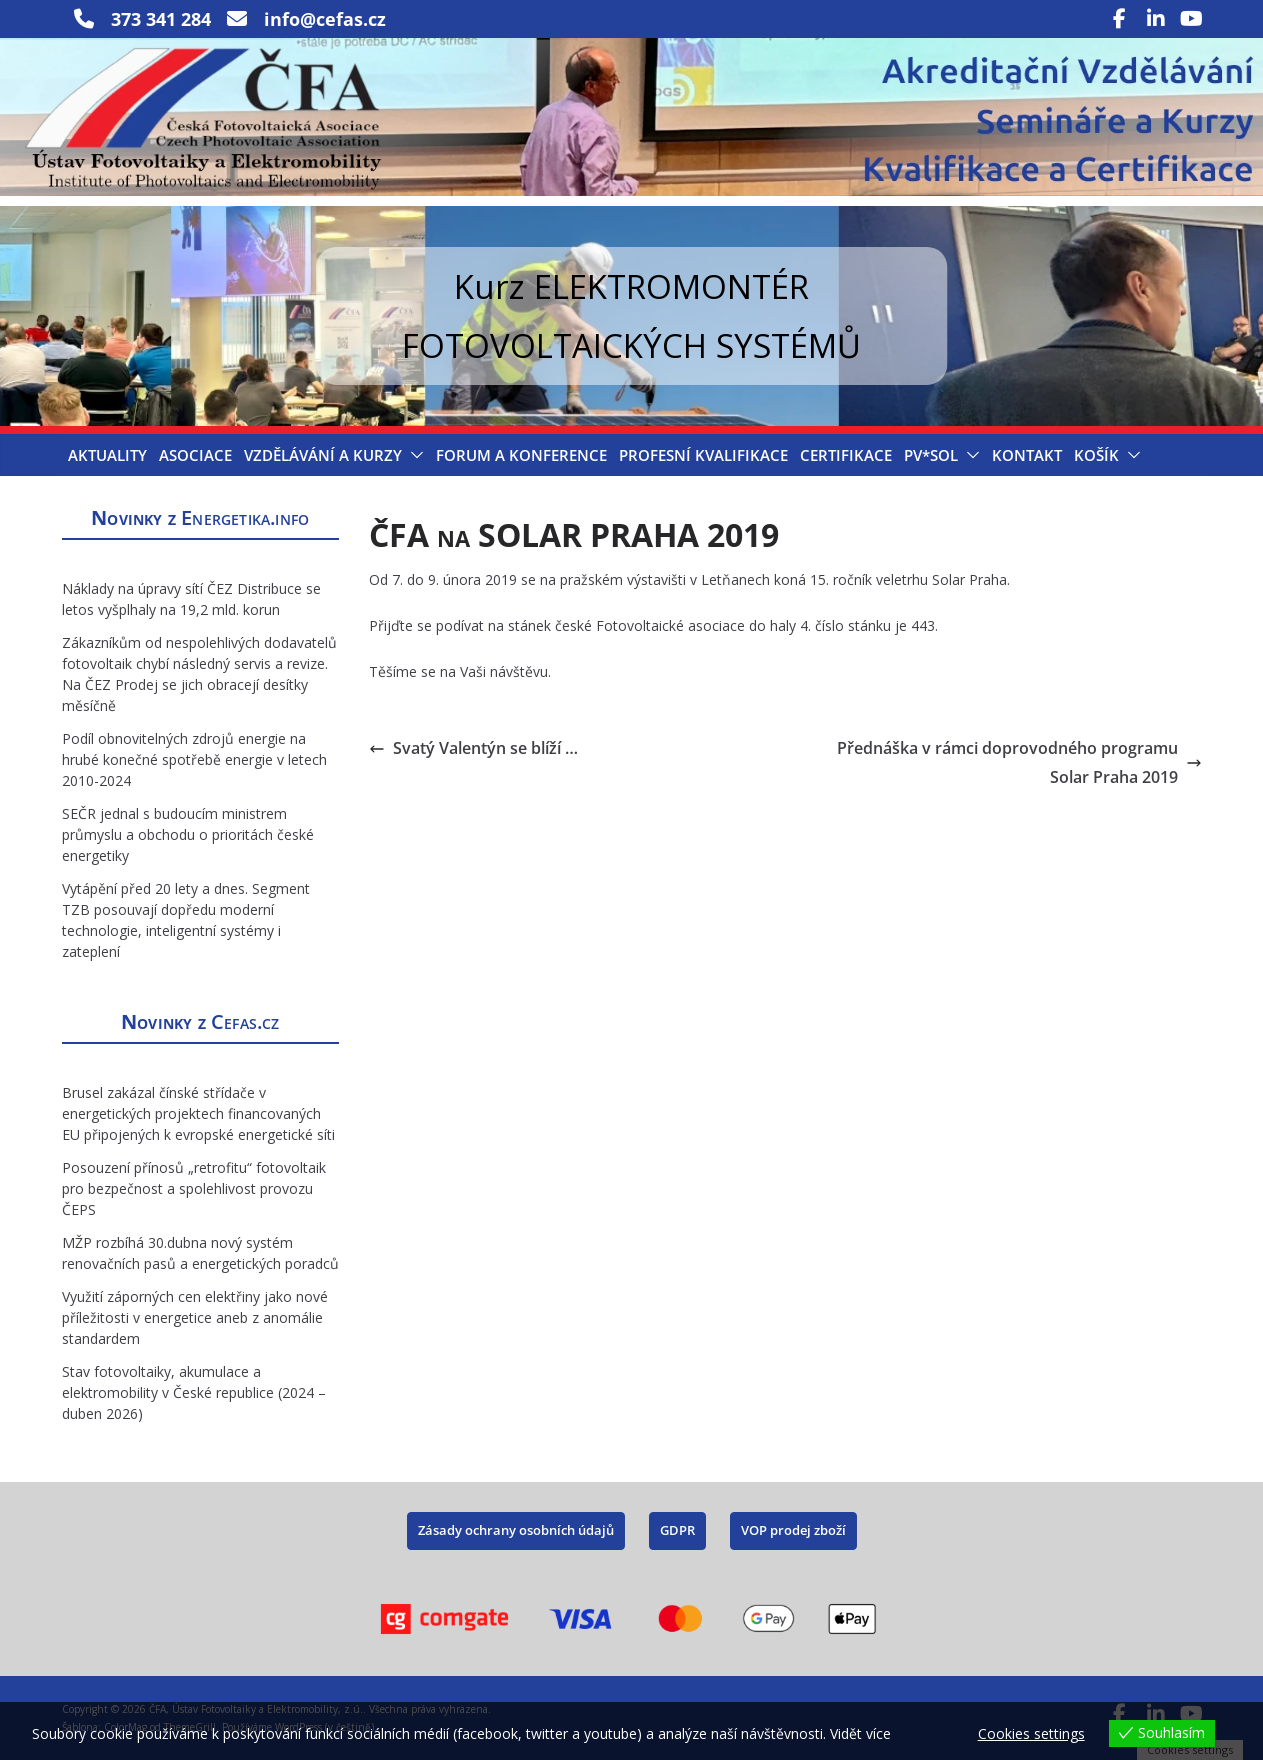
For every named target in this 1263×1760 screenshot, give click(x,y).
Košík (1096, 455)
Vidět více (860, 1733)
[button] (413, 455)
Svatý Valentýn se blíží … (473, 748)
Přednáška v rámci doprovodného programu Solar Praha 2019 (1019, 762)
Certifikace (846, 455)
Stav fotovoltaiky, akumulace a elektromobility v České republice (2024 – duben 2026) (194, 1392)
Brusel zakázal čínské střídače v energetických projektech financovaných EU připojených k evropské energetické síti (198, 1113)
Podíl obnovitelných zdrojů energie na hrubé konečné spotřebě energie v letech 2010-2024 (194, 759)
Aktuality (107, 455)
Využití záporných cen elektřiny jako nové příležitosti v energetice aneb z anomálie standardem (195, 1317)
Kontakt (1027, 455)
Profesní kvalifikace (703, 455)
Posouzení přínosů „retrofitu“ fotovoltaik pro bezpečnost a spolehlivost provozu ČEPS (194, 1188)
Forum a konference (521, 455)
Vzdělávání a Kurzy (323, 455)
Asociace (195, 455)
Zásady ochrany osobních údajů (516, 1530)
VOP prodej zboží (793, 1530)
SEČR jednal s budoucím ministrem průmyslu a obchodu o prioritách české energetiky (188, 834)
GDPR (677, 1530)
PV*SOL (931, 455)
